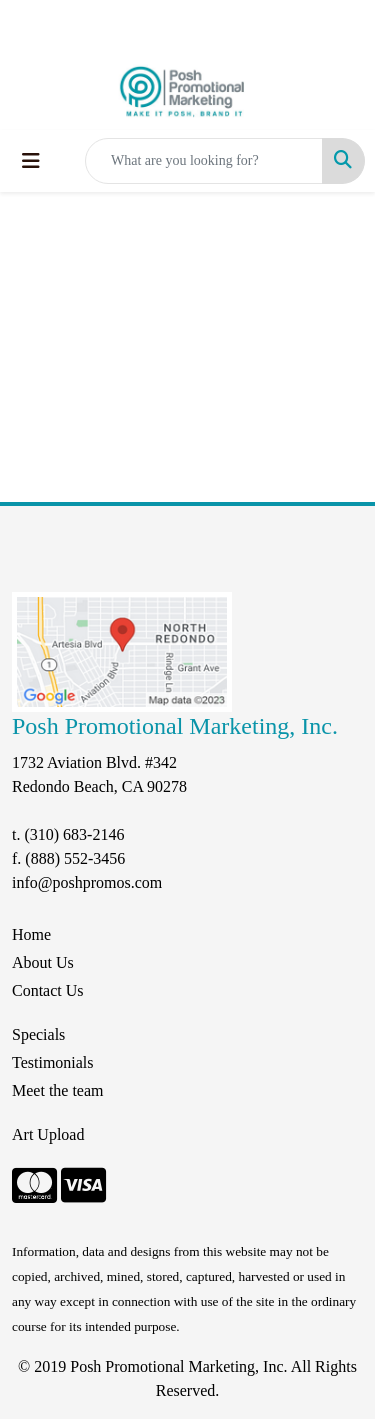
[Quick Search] (204, 161)
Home (31, 934)
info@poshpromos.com (87, 882)
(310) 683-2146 (74, 834)
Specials (38, 1034)
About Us (43, 962)
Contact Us (48, 990)
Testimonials (53, 1062)
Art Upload (48, 1134)
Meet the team (58, 1090)
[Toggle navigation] (31, 161)
